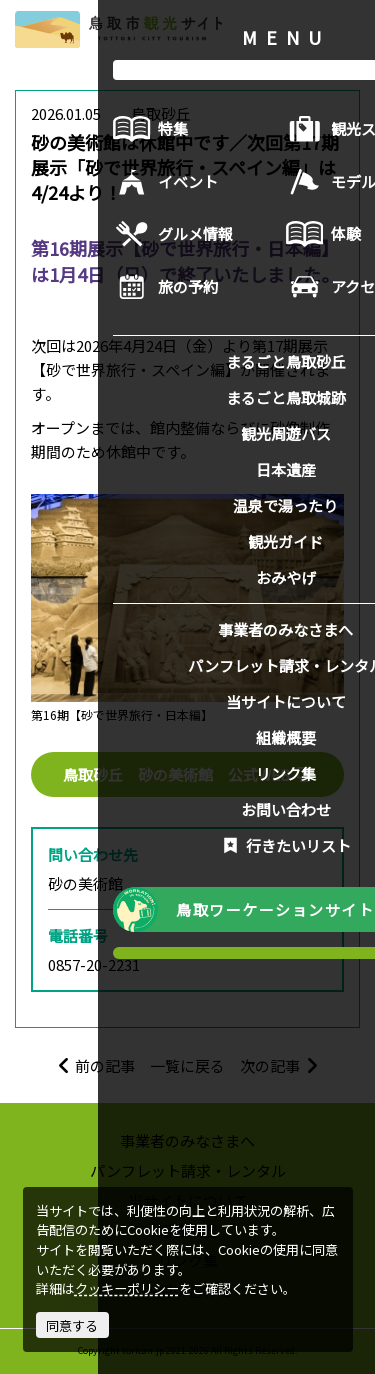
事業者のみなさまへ (187, 1140)
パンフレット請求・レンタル (188, 1170)
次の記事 (280, 1065)
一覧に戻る (187, 1065)
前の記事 (96, 1065)
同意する (72, 1325)
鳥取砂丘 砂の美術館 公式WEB (188, 774)
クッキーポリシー (127, 1288)
